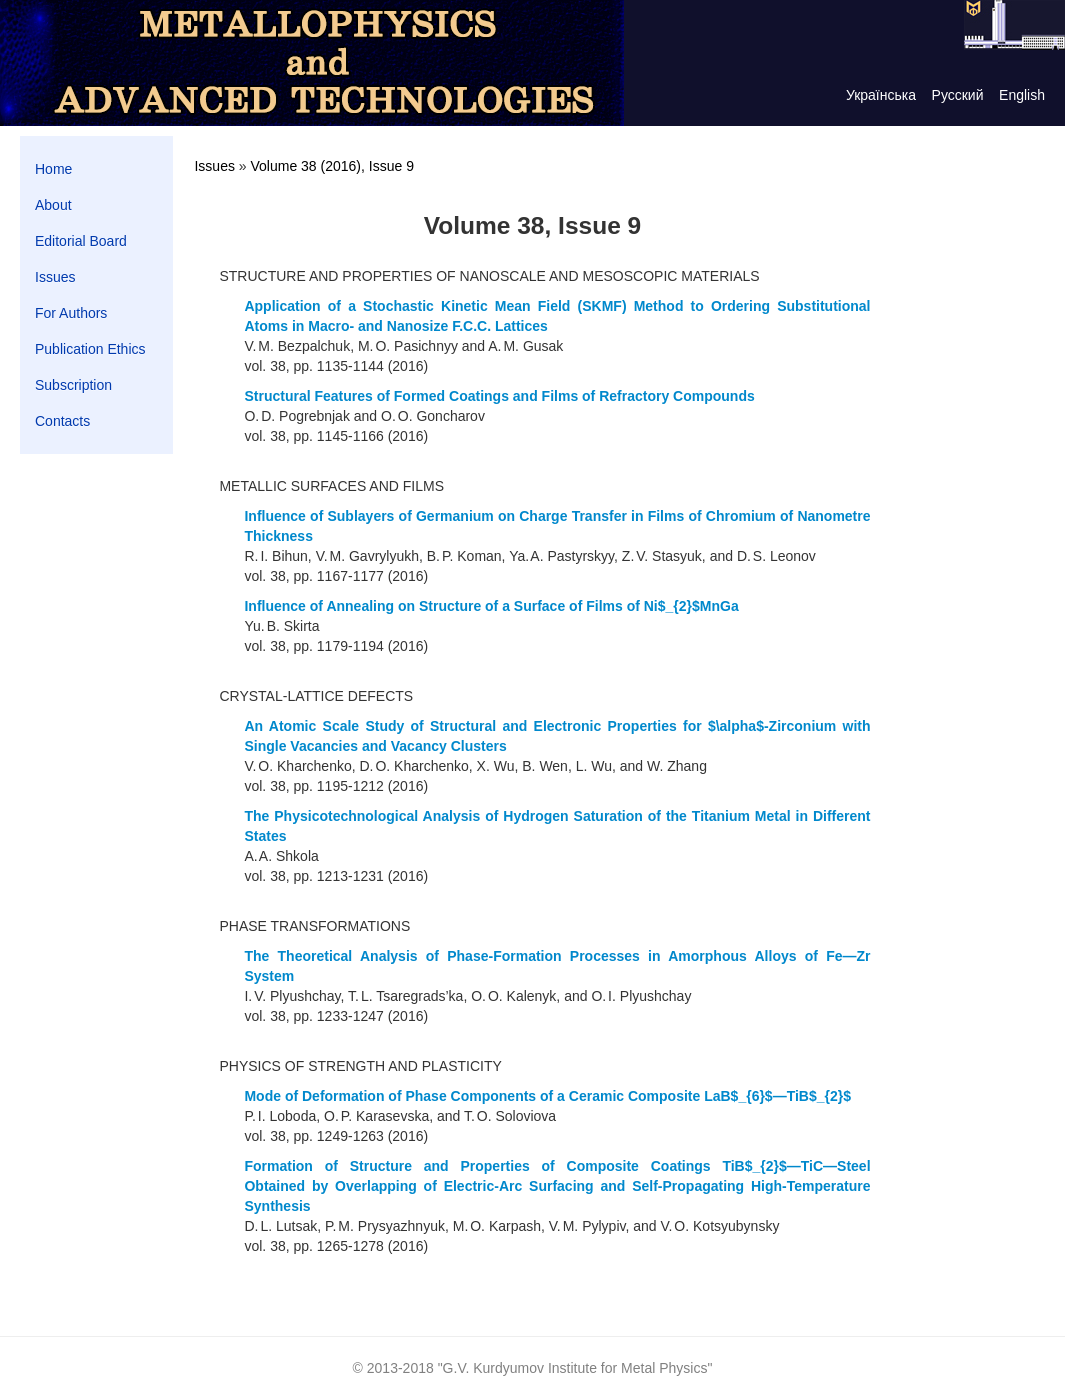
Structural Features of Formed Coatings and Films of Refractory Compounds (499, 396)
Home (53, 169)
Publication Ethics (90, 349)
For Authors (71, 313)
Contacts (62, 421)
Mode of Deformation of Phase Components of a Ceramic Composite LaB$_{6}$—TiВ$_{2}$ (547, 1096)
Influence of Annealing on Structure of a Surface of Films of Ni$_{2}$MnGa (491, 606)
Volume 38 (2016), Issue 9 (332, 166)
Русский (958, 95)
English (1022, 95)
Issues (55, 277)
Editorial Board (81, 241)
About (53, 205)
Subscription (73, 385)
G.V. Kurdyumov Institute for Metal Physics (575, 1368)
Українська (881, 95)
